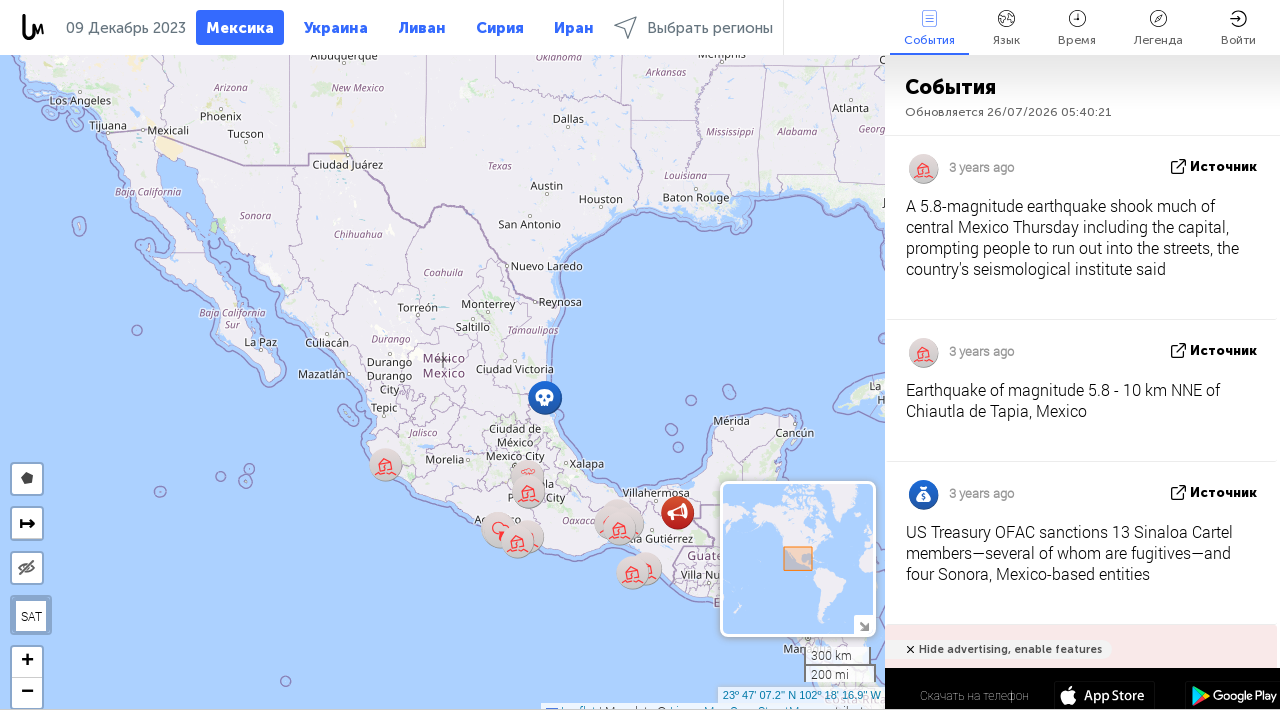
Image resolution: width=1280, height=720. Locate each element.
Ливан (422, 28)
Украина (336, 28)
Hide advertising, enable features (1010, 649)
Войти (1238, 28)
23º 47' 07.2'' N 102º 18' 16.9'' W (802, 695)
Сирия (500, 28)
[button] (385, 464)
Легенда (1158, 28)
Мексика (240, 28)
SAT (31, 616)
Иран (574, 28)
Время (1077, 28)
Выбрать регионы (693, 27)
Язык (1006, 28)
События (929, 28)
